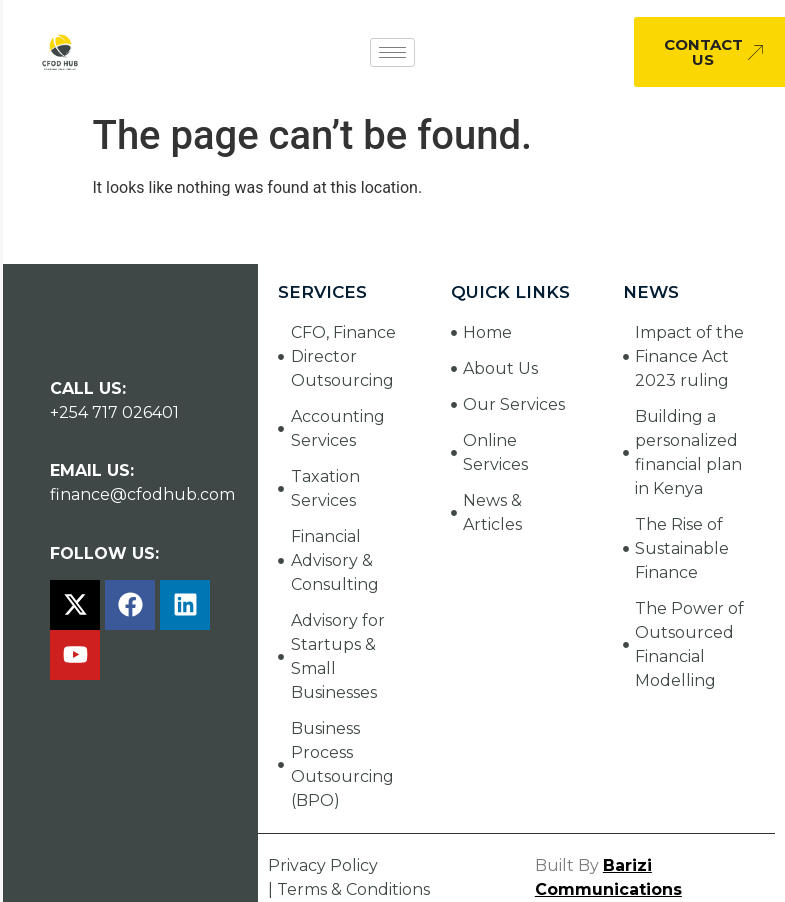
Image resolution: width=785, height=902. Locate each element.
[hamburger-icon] (392, 52)
